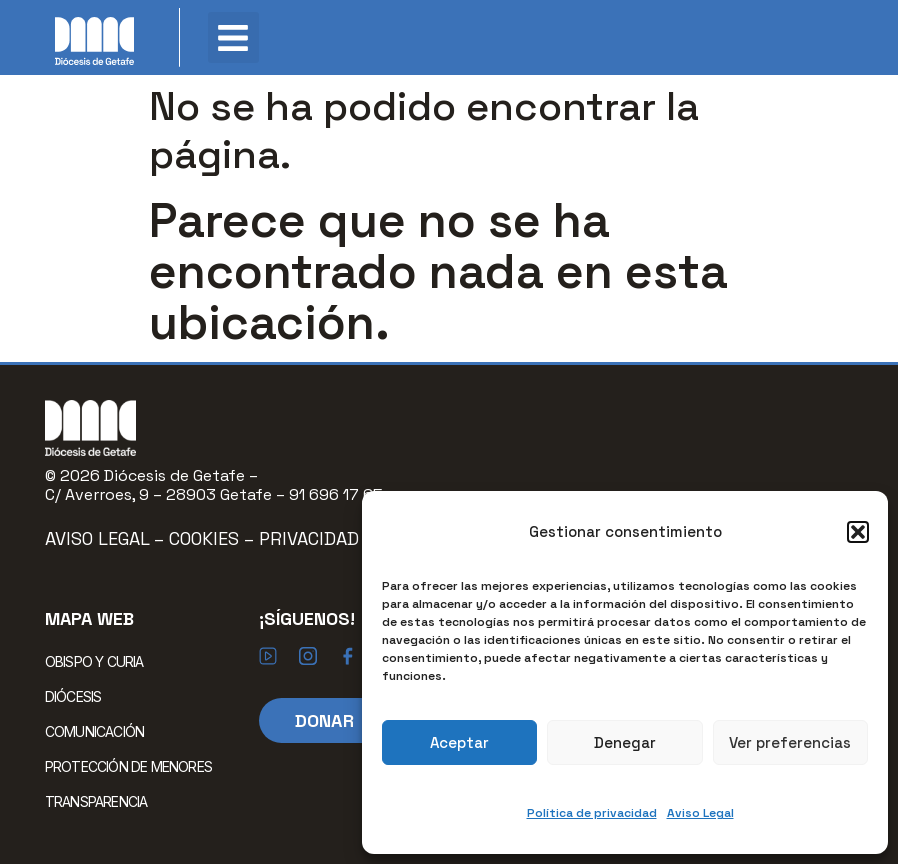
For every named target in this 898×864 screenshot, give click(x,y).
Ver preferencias (790, 742)
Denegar (625, 742)
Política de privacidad (592, 813)
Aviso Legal (700, 813)
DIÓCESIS (78, 696)
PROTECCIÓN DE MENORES (128, 766)
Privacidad (309, 538)
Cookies (206, 538)
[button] (858, 532)
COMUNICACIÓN (99, 731)
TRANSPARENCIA (96, 801)
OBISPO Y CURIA (99, 661)
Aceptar (459, 742)
